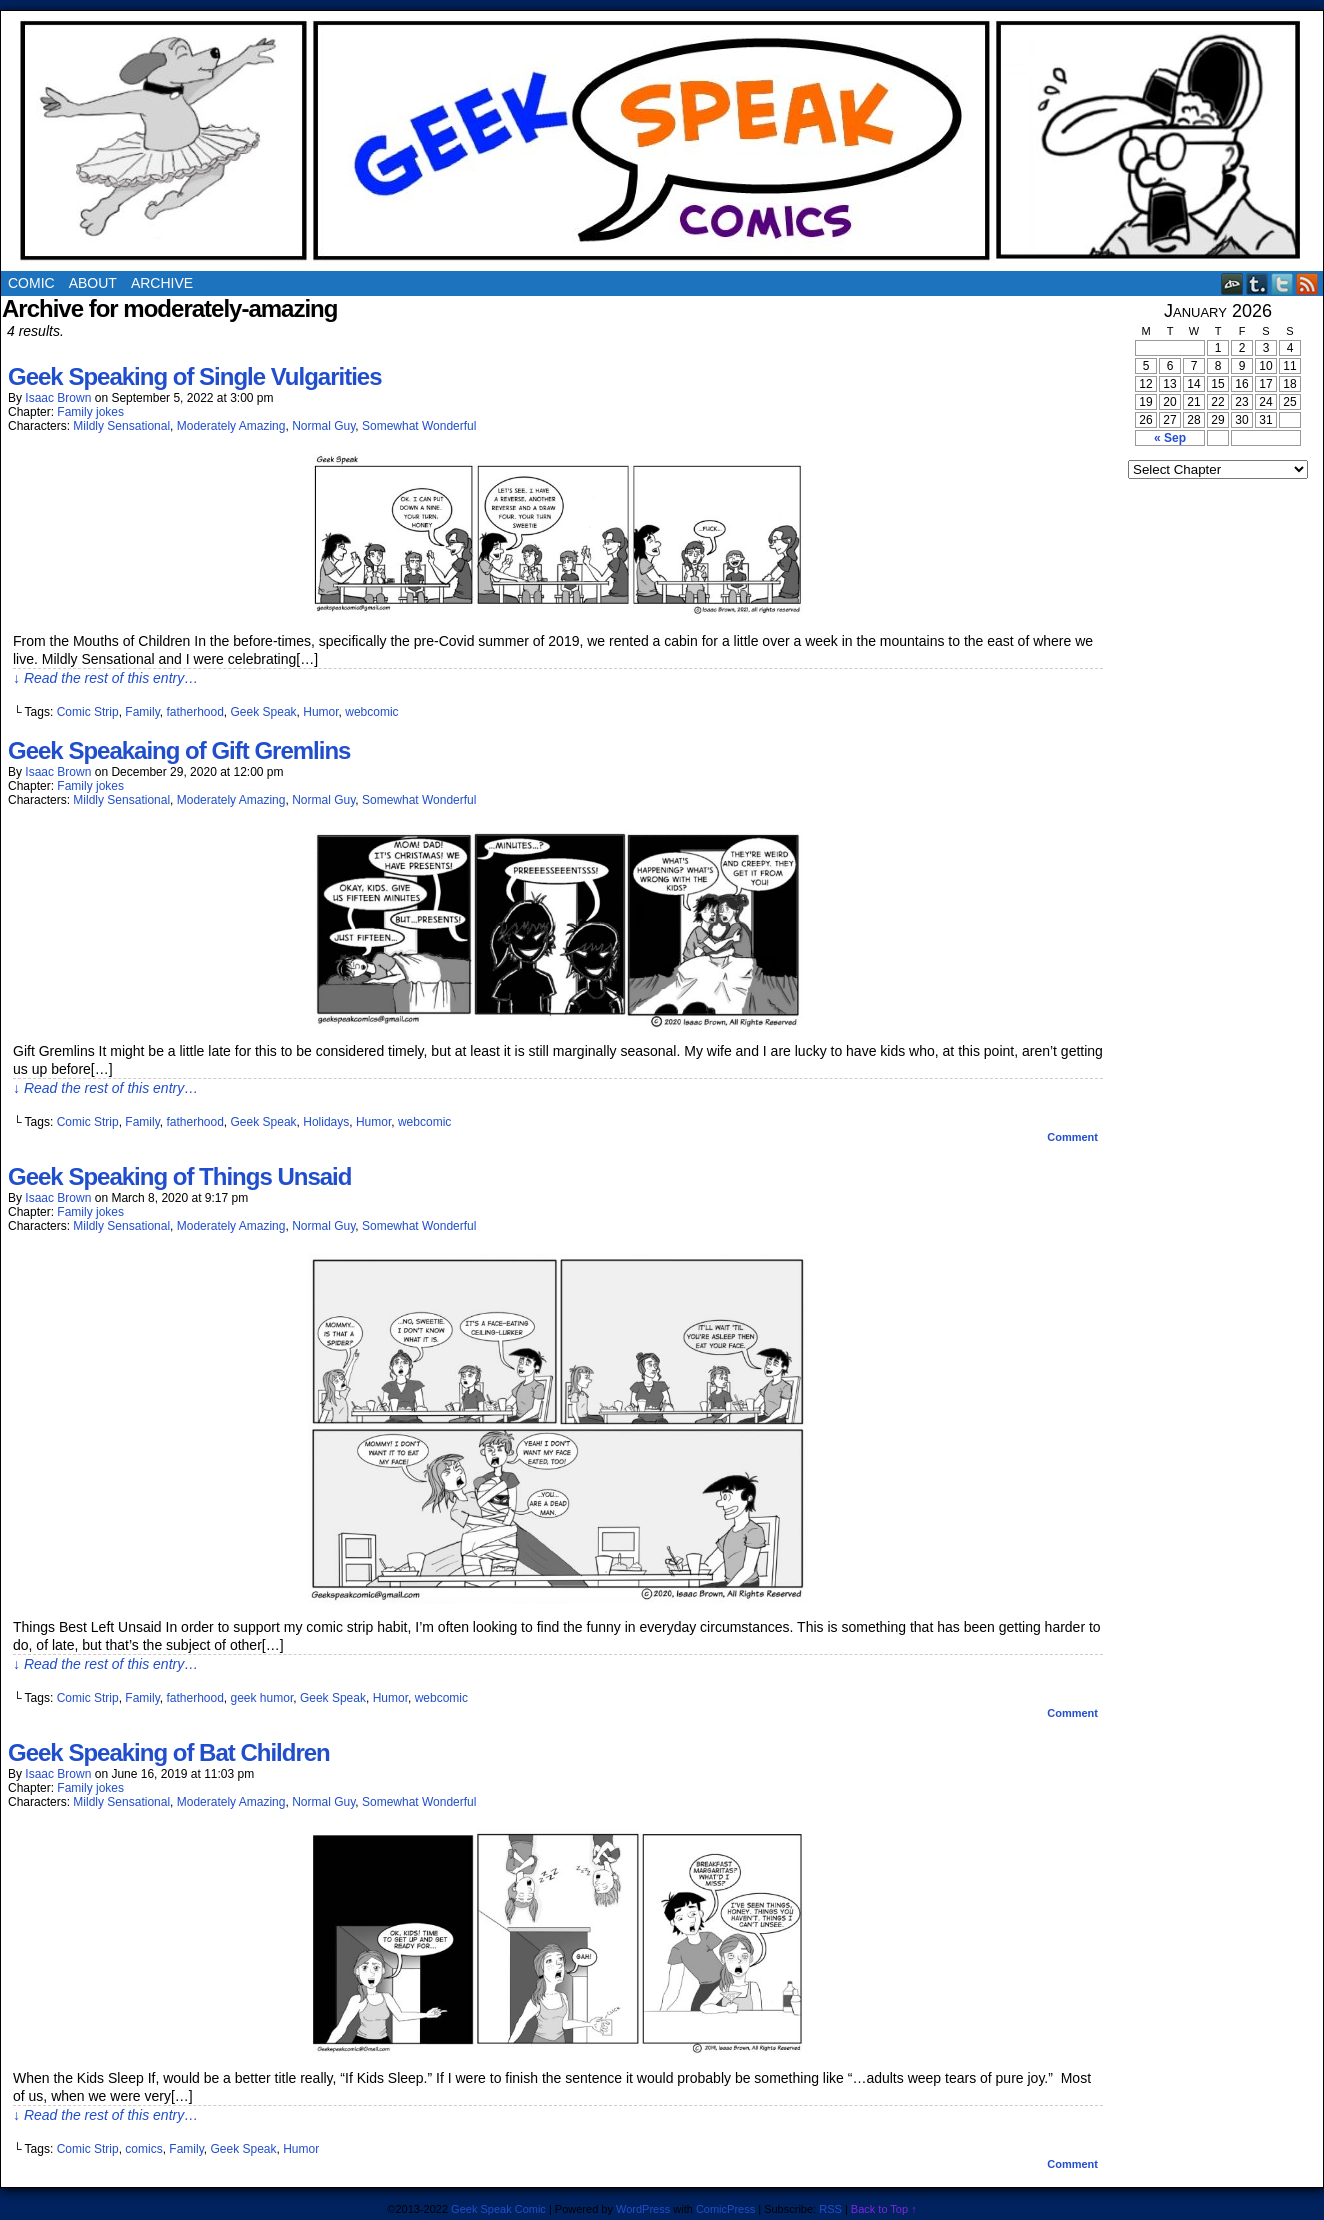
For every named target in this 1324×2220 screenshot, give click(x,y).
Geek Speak (264, 712)
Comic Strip (88, 712)
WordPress (643, 2209)
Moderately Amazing (231, 426)
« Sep (1170, 438)
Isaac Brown (58, 398)
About (93, 283)
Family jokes (90, 412)
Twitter (1282, 283)
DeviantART (1232, 283)
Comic (31, 283)
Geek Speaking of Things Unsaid (179, 1176)
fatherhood (194, 712)
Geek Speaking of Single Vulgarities (195, 376)
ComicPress (725, 2209)
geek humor (262, 1698)
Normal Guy (323, 426)
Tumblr (1257, 283)
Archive (162, 283)
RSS (1307, 283)
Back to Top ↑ (884, 2209)
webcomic (371, 712)
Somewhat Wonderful (419, 426)
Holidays (326, 1122)
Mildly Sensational (121, 426)
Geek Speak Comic (498, 2209)
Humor (320, 712)
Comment (1072, 1137)
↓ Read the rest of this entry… (105, 678)
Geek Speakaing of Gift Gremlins (179, 750)
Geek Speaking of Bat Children (169, 1752)
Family (142, 712)
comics (143, 2149)
